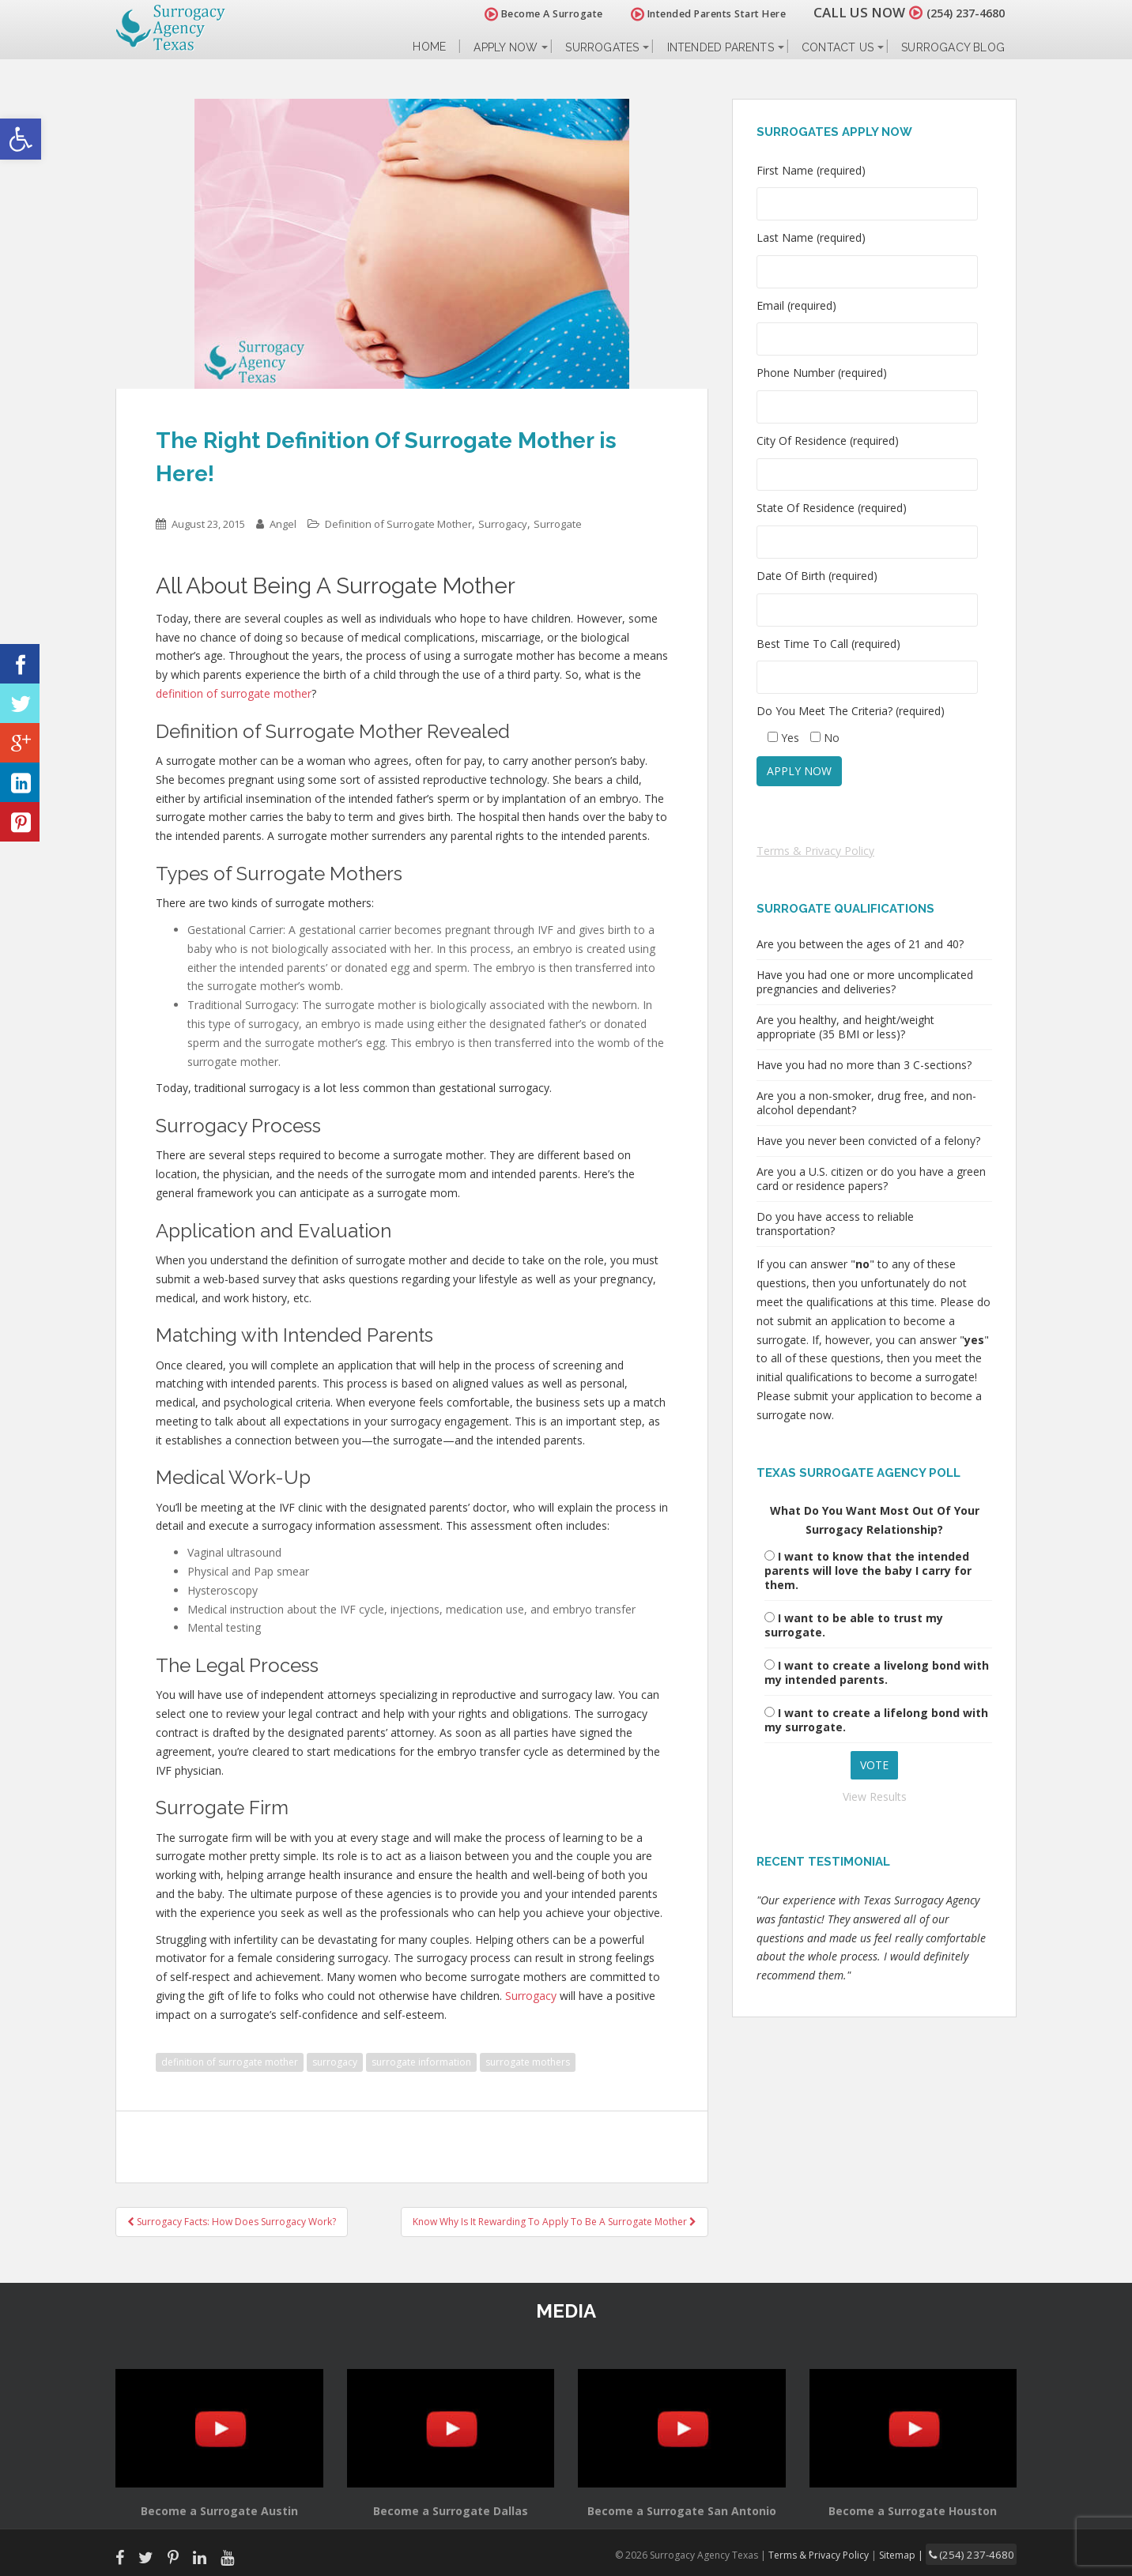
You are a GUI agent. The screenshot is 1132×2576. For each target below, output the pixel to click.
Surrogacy (502, 524)
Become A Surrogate (525, 14)
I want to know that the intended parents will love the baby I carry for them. (868, 1570)
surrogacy (334, 2062)
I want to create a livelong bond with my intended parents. (876, 1672)
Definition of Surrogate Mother (398, 524)
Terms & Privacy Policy (815, 850)
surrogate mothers (527, 2062)
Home (429, 47)
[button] (20, 139)
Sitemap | (917, 2553)
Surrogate (558, 524)
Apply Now (506, 47)
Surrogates (602, 47)
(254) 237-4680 (956, 12)
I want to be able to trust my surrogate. (853, 1625)
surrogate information (421, 2062)
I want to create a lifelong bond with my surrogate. (876, 1719)
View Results (875, 1796)
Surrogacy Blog (953, 47)
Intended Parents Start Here (690, 14)
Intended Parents (720, 47)
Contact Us (838, 47)
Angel (283, 524)
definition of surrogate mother (229, 2062)
